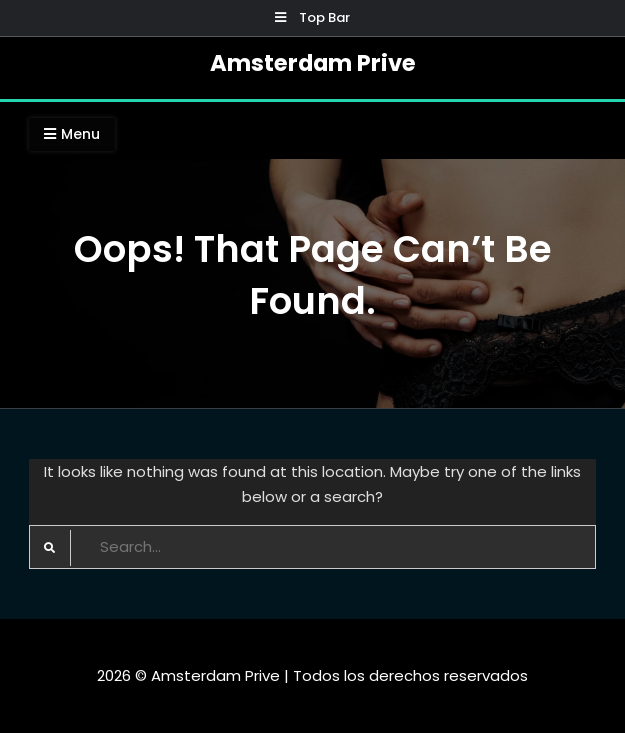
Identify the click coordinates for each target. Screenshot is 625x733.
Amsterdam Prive (313, 63)
